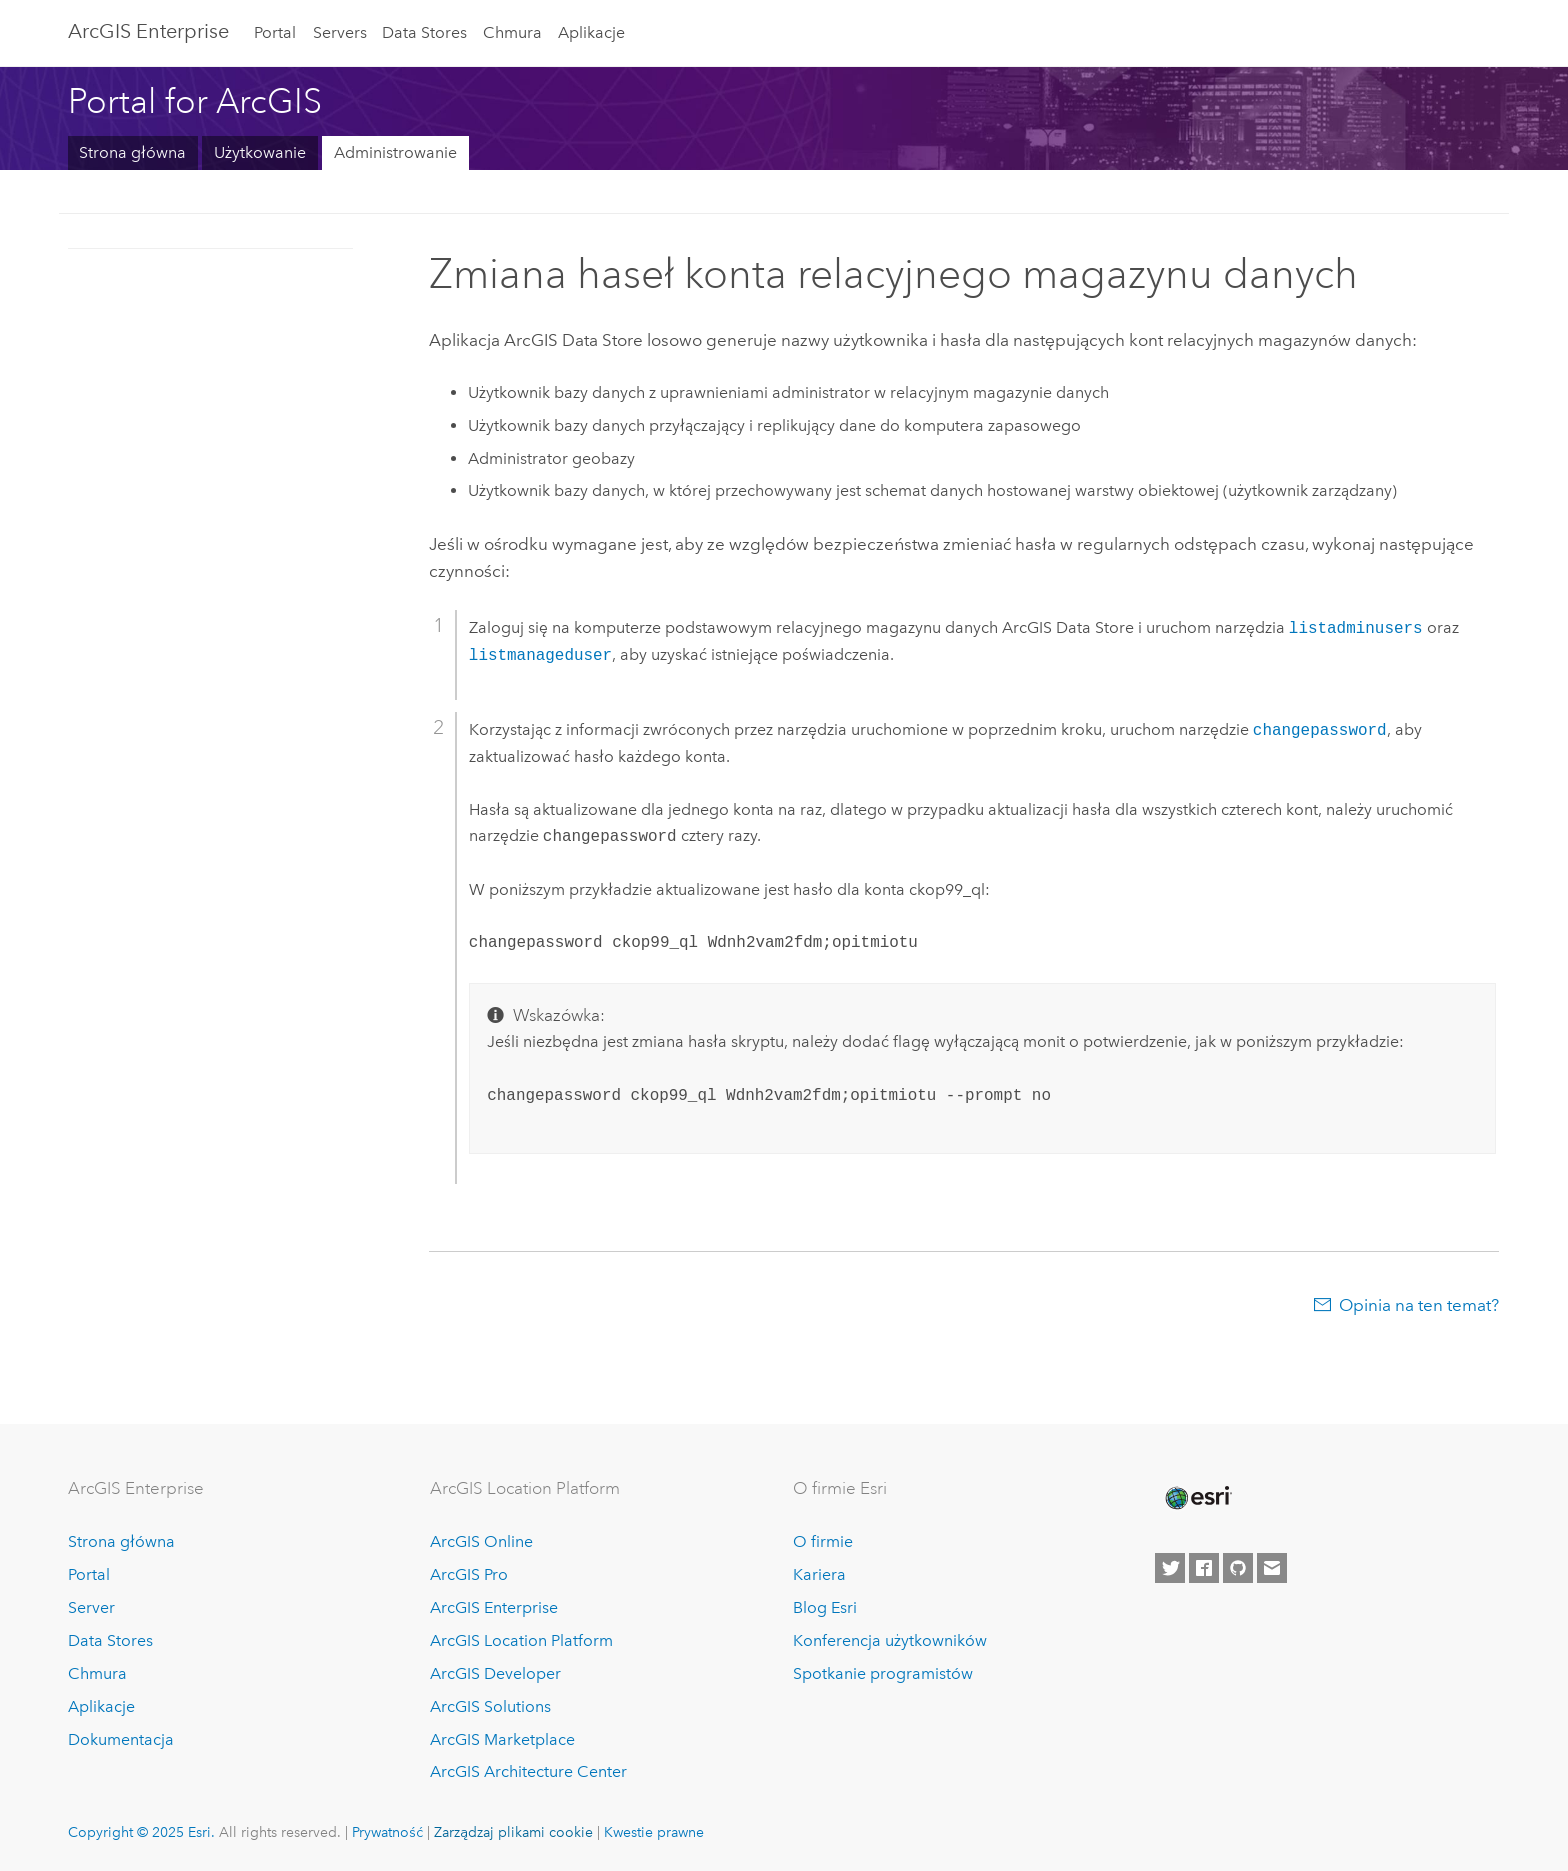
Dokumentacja (121, 1739)
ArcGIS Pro (469, 1574)
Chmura (512, 32)
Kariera (819, 1574)
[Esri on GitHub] (1238, 1568)
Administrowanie (395, 152)
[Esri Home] (1197, 1498)
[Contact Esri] (1272, 1568)
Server (91, 1607)
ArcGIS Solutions (490, 1706)
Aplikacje (591, 32)
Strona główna (132, 152)
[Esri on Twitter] (1170, 1568)
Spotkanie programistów (883, 1673)
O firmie (823, 1541)
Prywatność (387, 1832)
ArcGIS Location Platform (521, 1640)
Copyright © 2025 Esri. (141, 1832)
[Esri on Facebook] (1204, 1568)
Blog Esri (825, 1607)
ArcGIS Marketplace (502, 1739)
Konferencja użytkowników (890, 1640)
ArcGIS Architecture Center (528, 1771)
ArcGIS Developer (495, 1673)
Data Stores (424, 32)
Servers (340, 32)
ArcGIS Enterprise (148, 31)
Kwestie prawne (654, 1832)
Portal (275, 32)
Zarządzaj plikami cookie (513, 1832)
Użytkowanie (260, 152)
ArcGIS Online (481, 1541)
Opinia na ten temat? (1419, 1305)
